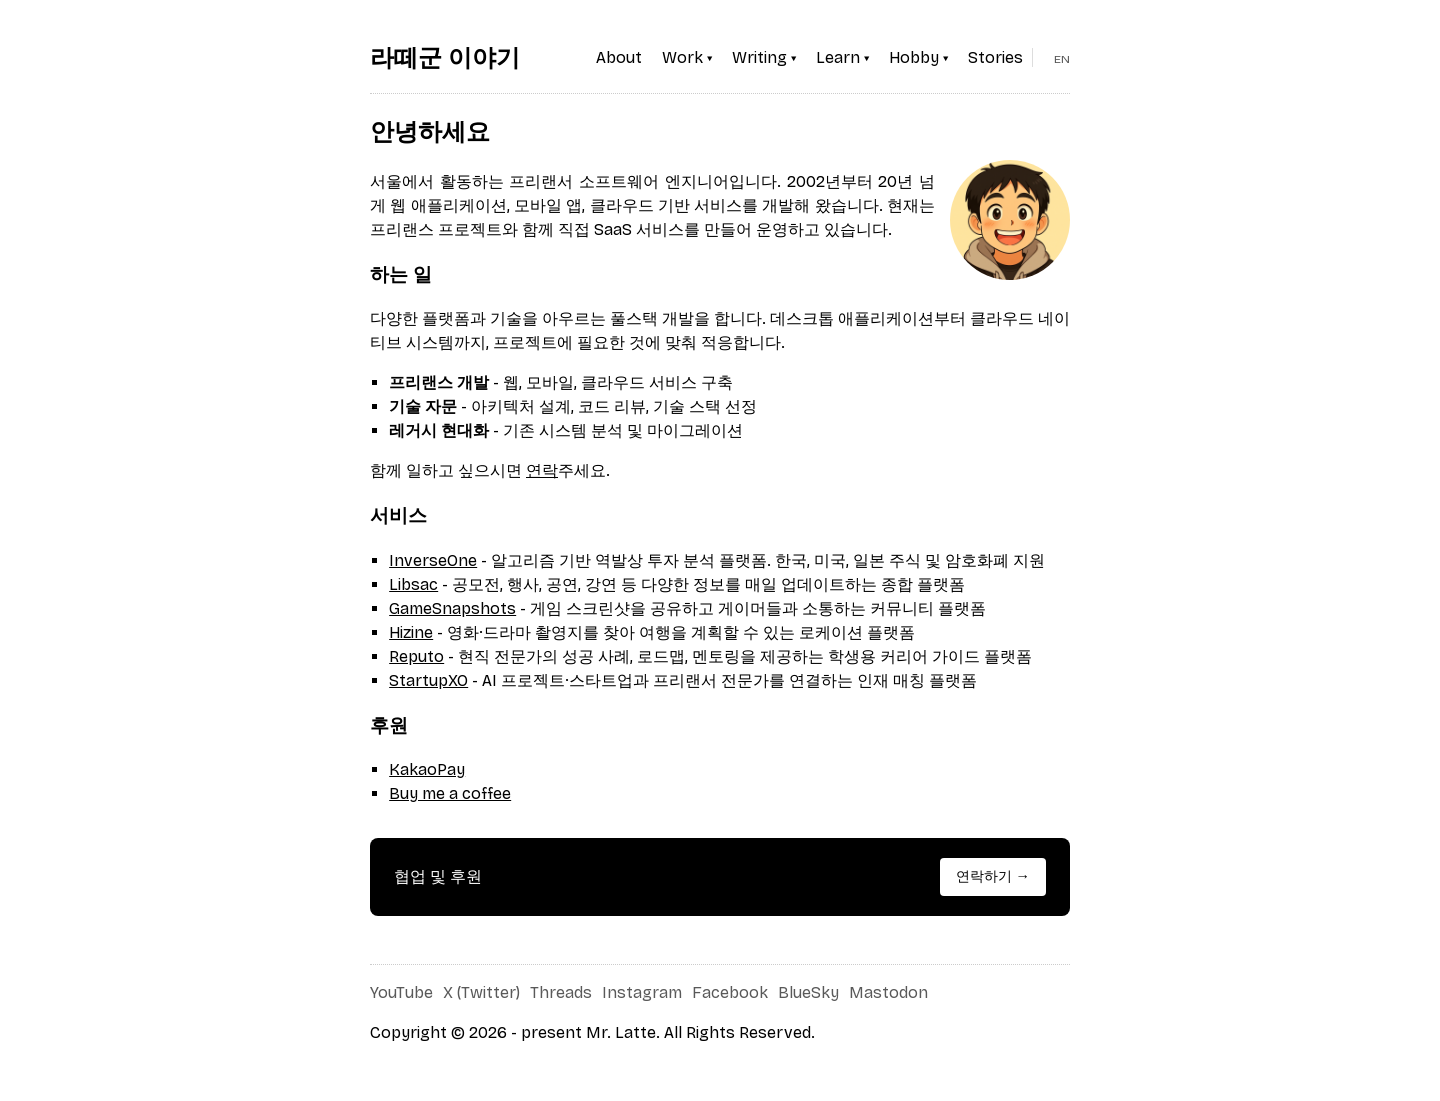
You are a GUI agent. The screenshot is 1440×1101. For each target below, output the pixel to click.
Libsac (413, 584)
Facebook (730, 992)
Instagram (642, 992)
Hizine (411, 632)
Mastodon (888, 992)
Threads (561, 992)
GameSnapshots (452, 608)
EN (1062, 59)
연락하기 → (993, 876)
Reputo (416, 656)
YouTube (401, 992)
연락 (542, 470)
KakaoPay (427, 769)
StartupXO (428, 680)
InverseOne (433, 560)
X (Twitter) (481, 992)
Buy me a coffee (450, 793)
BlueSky (808, 992)
